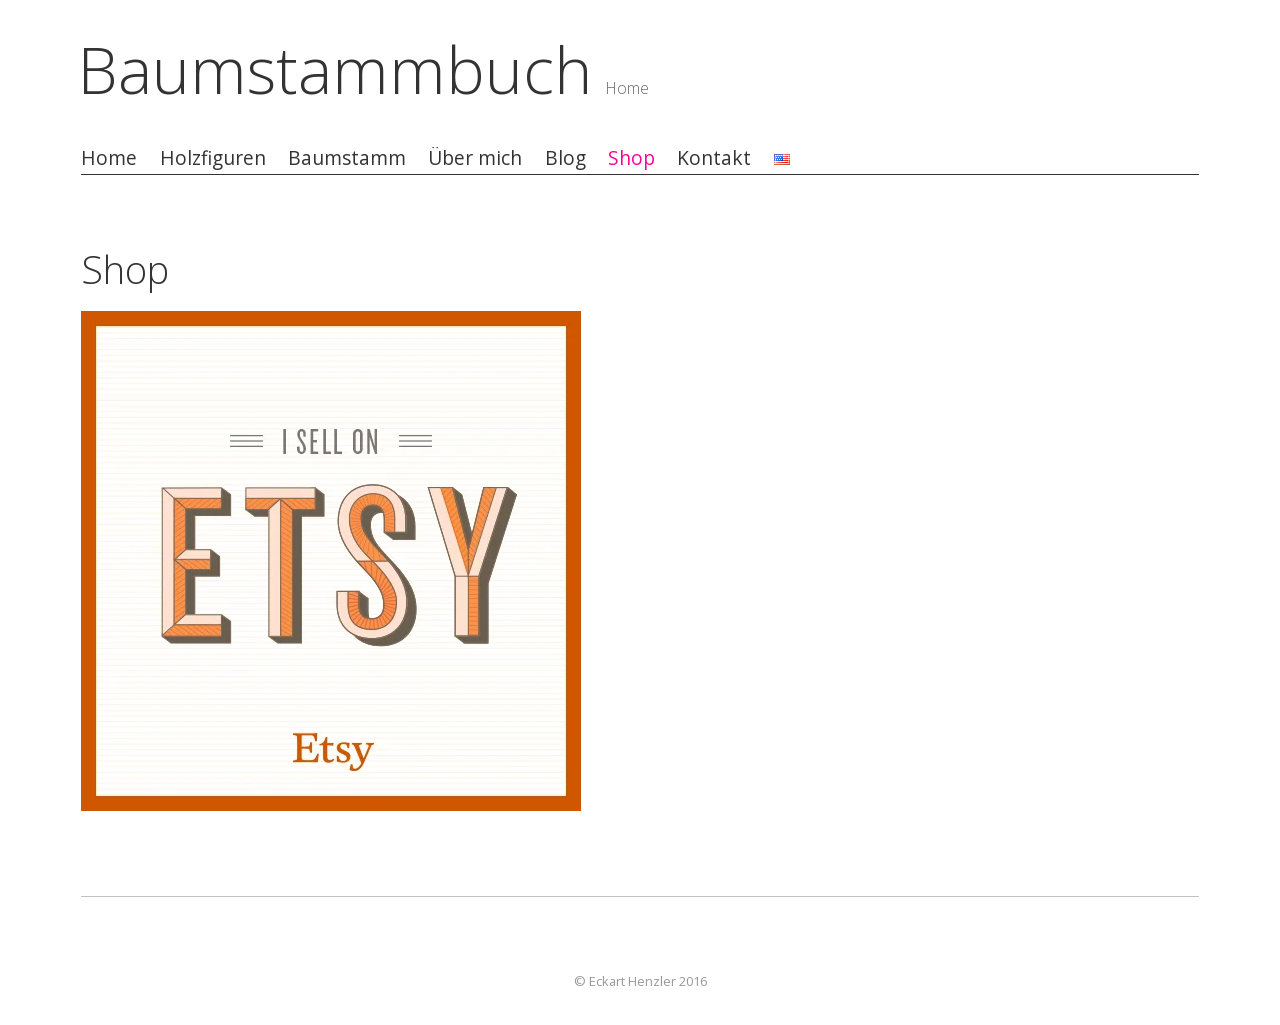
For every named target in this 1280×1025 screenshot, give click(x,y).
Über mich (475, 158)
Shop (631, 158)
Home (109, 158)
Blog (565, 158)
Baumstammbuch (335, 69)
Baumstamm (347, 158)
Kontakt (714, 158)
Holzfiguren (213, 158)
